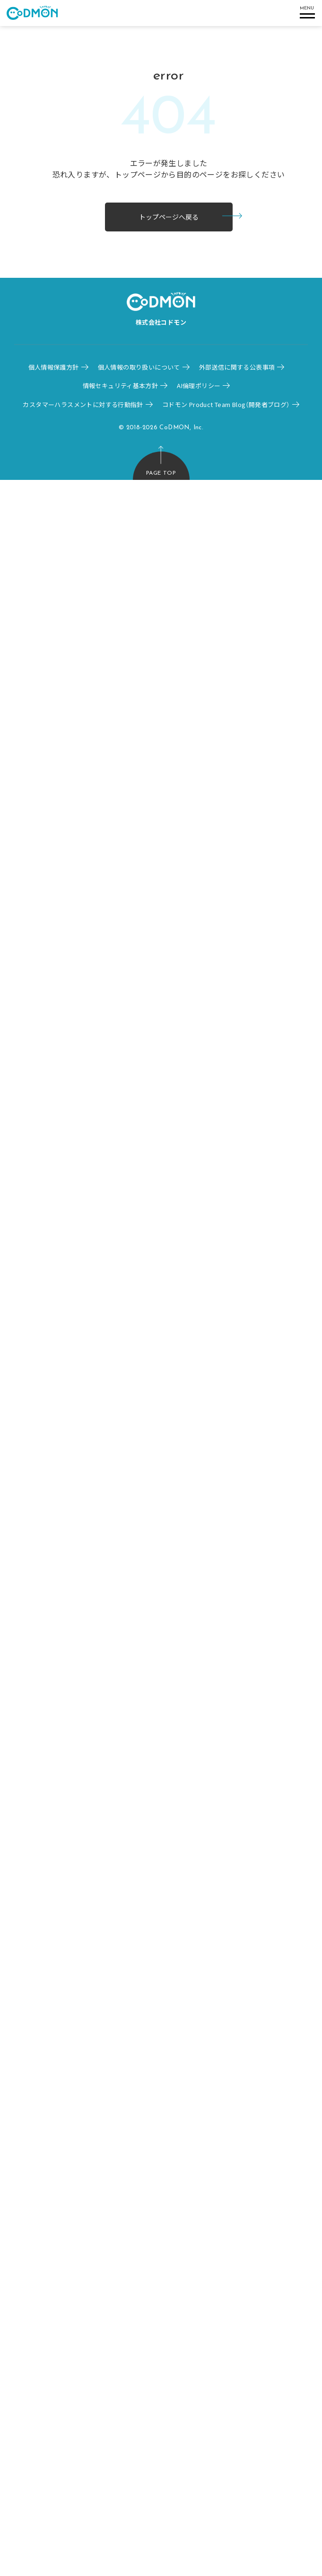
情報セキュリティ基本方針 (120, 385)
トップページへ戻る (169, 216)
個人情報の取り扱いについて (139, 367)
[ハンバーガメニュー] (306, 13)
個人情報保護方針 (53, 367)
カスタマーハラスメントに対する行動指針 (83, 404)
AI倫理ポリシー (198, 385)
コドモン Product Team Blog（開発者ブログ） (226, 404)
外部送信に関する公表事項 (237, 367)
